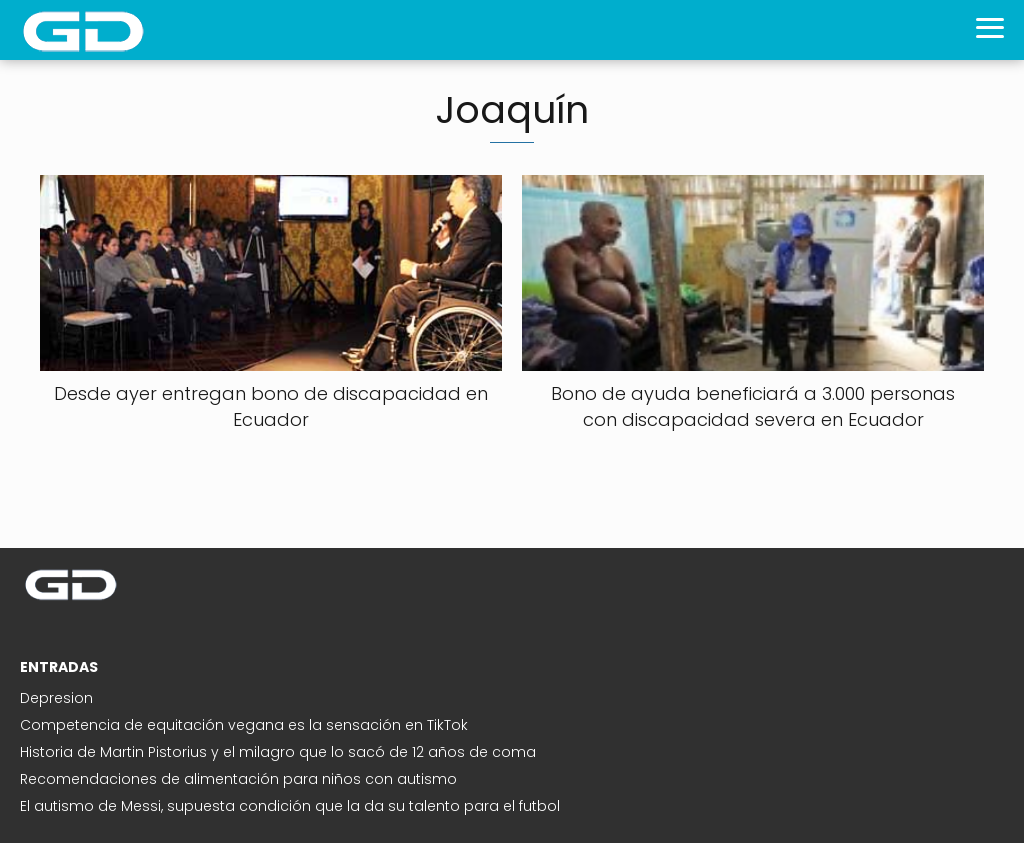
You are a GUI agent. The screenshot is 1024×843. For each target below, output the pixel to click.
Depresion (56, 698)
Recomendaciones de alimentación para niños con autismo (238, 779)
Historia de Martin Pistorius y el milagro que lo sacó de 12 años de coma (278, 752)
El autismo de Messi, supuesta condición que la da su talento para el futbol (290, 806)
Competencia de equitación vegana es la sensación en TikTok (244, 725)
